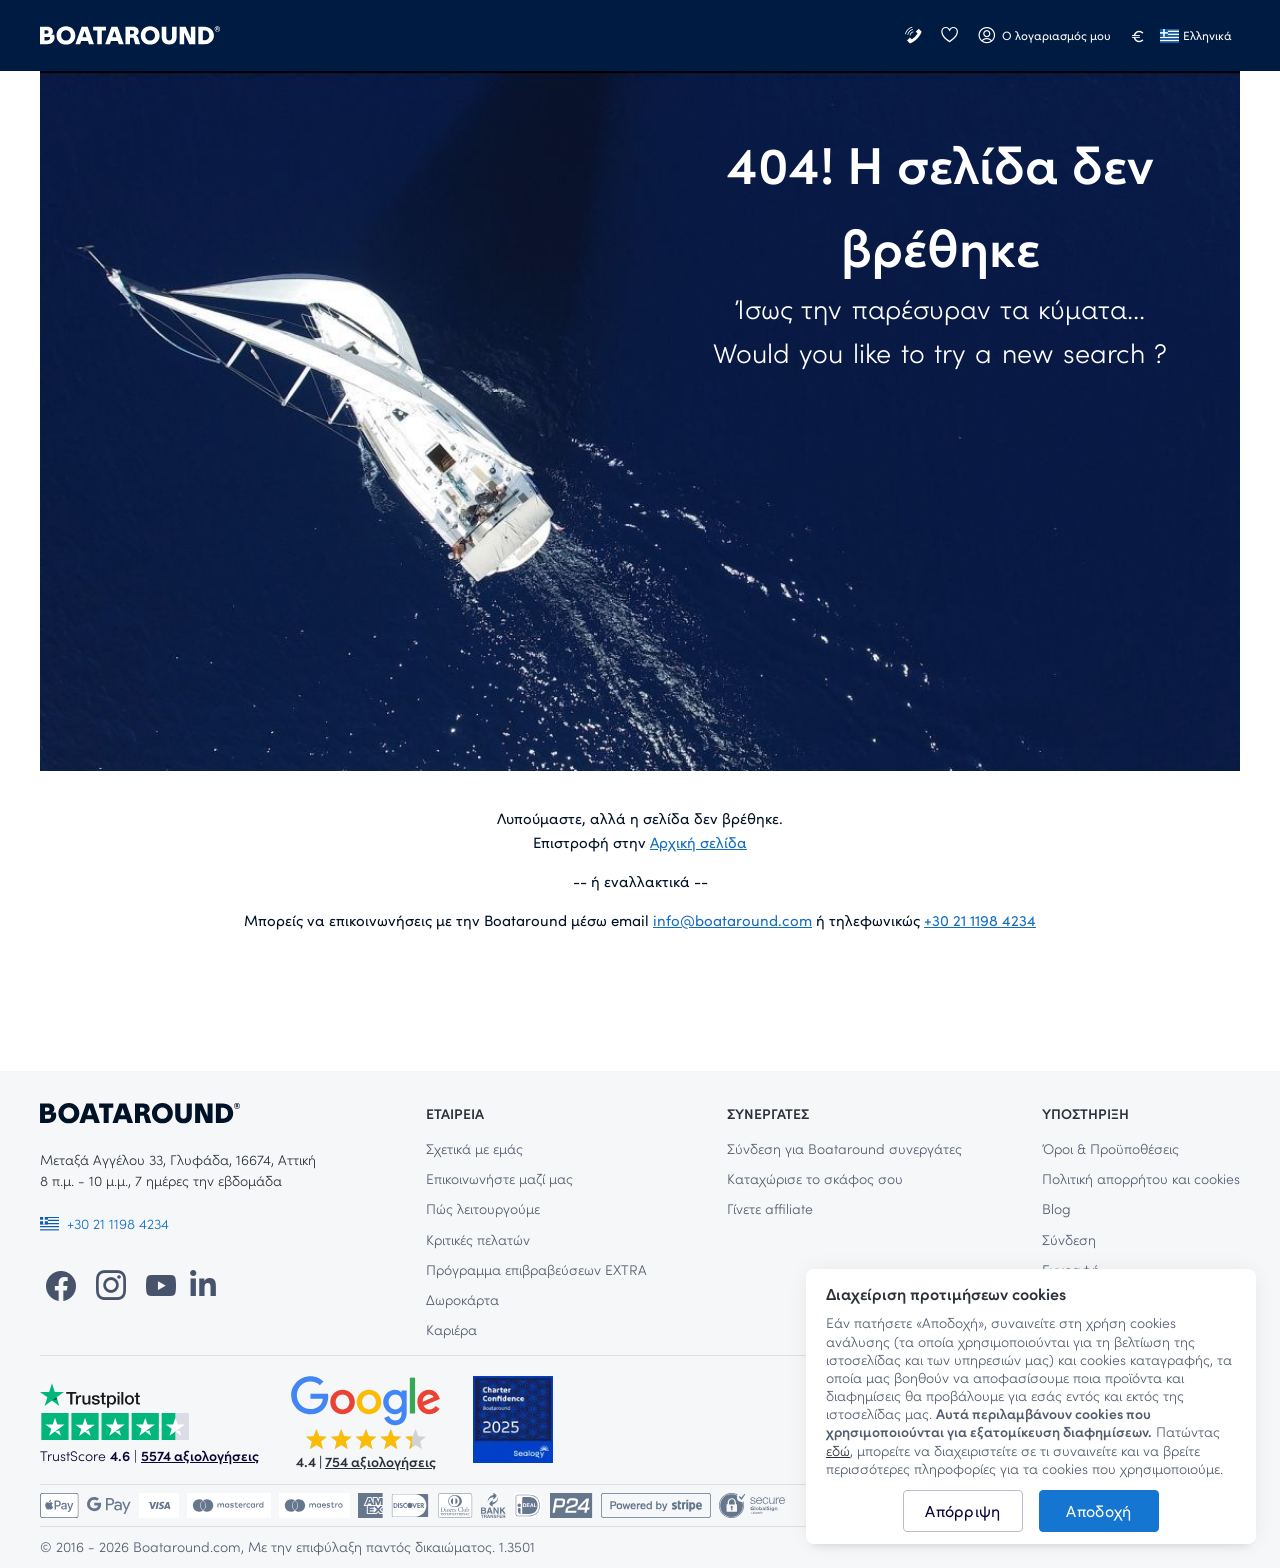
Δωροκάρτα (462, 1299)
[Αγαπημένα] (949, 35)
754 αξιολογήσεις (380, 1461)
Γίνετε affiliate (770, 1208)
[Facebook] (61, 1284)
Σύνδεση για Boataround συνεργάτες (844, 1148)
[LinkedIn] (203, 1284)
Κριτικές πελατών (478, 1239)
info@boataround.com (732, 920)
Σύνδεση (1069, 1239)
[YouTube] (161, 1284)
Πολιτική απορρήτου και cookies (1141, 1178)
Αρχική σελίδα (698, 842)
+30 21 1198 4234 (980, 920)
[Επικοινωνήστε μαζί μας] (915, 35)
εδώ (838, 1451)
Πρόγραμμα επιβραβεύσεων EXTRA (536, 1269)
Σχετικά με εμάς (474, 1148)
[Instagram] (111, 1284)
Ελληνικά (1196, 35)
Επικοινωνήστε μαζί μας (499, 1178)
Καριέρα (451, 1329)
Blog (1056, 1208)
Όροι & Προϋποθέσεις (1110, 1148)
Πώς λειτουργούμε (483, 1208)
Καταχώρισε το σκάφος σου (815, 1178)
